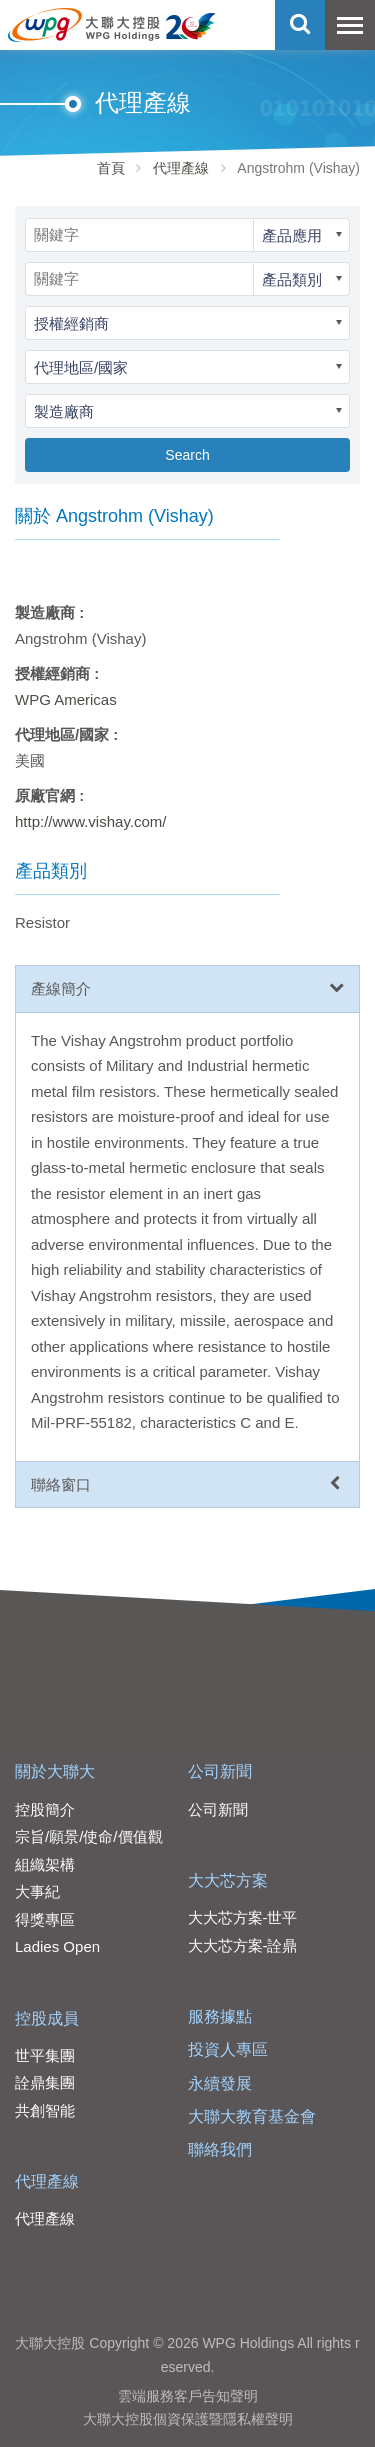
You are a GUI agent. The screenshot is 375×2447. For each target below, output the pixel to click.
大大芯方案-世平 (243, 1917)
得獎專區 (45, 1919)
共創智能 (45, 2110)
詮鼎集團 (45, 2082)
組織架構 (45, 1864)
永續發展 (220, 2083)
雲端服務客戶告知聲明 (188, 2396)
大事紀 (37, 1891)
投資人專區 (228, 2049)
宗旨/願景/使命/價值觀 (89, 1836)
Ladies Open (57, 1946)
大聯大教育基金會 (252, 2116)
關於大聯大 (55, 1771)
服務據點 (220, 2016)
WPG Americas (66, 699)
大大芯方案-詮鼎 (243, 1945)
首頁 (111, 168)
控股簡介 (45, 1809)
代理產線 (181, 168)
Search (187, 455)
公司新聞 (220, 1771)
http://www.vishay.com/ (90, 821)
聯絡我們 (220, 2149)
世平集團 (45, 2055)
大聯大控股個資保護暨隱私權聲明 (188, 2419)
